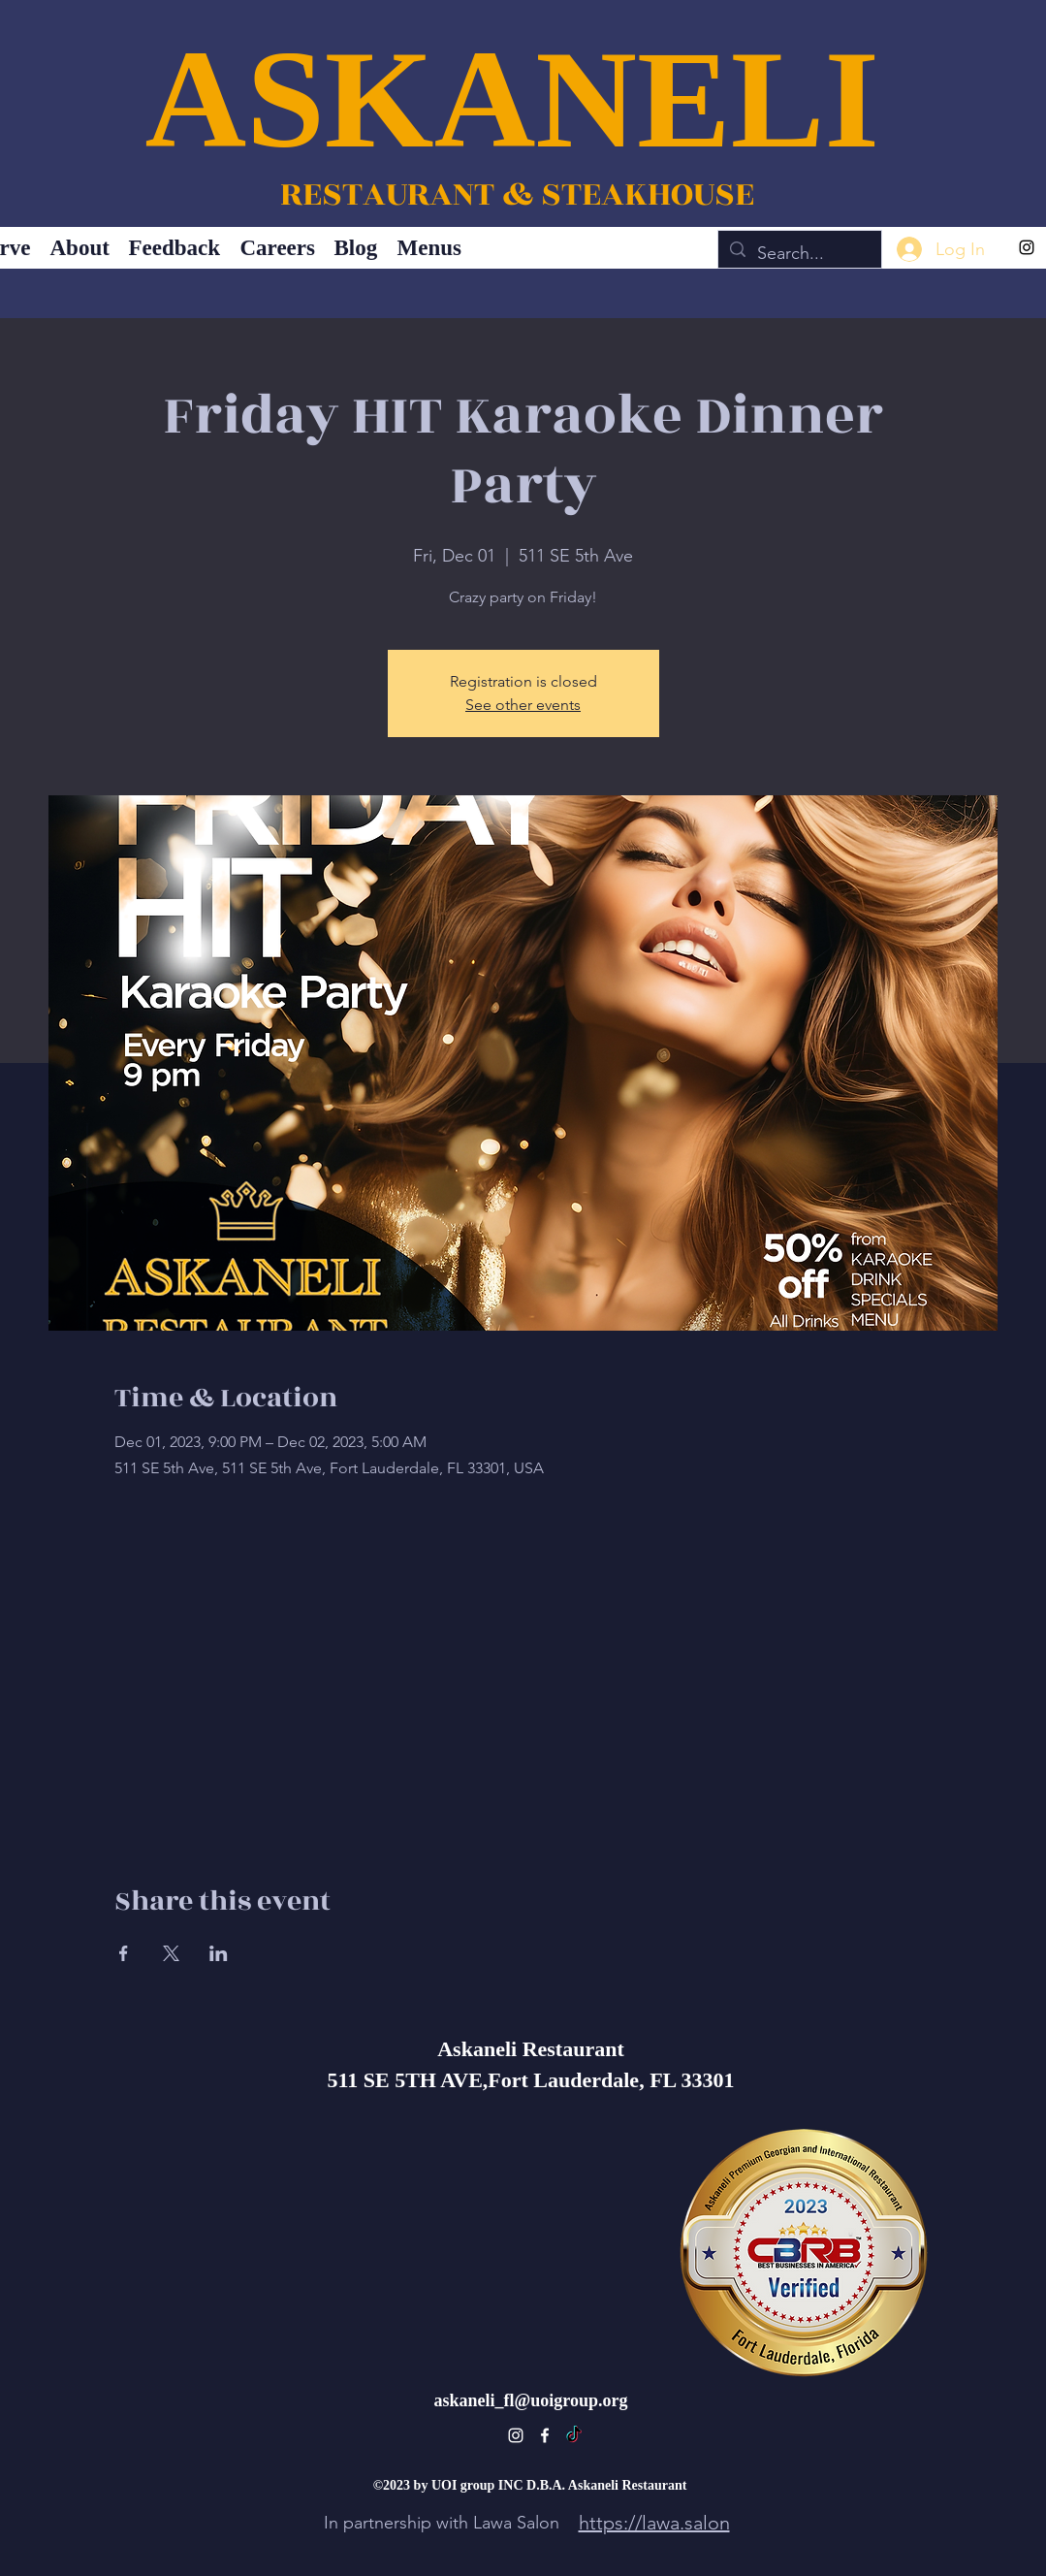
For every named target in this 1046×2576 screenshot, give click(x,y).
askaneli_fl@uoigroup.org (531, 2400)
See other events (523, 704)
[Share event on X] (171, 1953)
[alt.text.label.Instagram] (1026, 247)
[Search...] (798, 254)
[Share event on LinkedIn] (218, 1953)
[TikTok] (574, 2435)
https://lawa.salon (654, 2522)
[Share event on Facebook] (123, 1953)
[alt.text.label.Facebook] (545, 2435)
